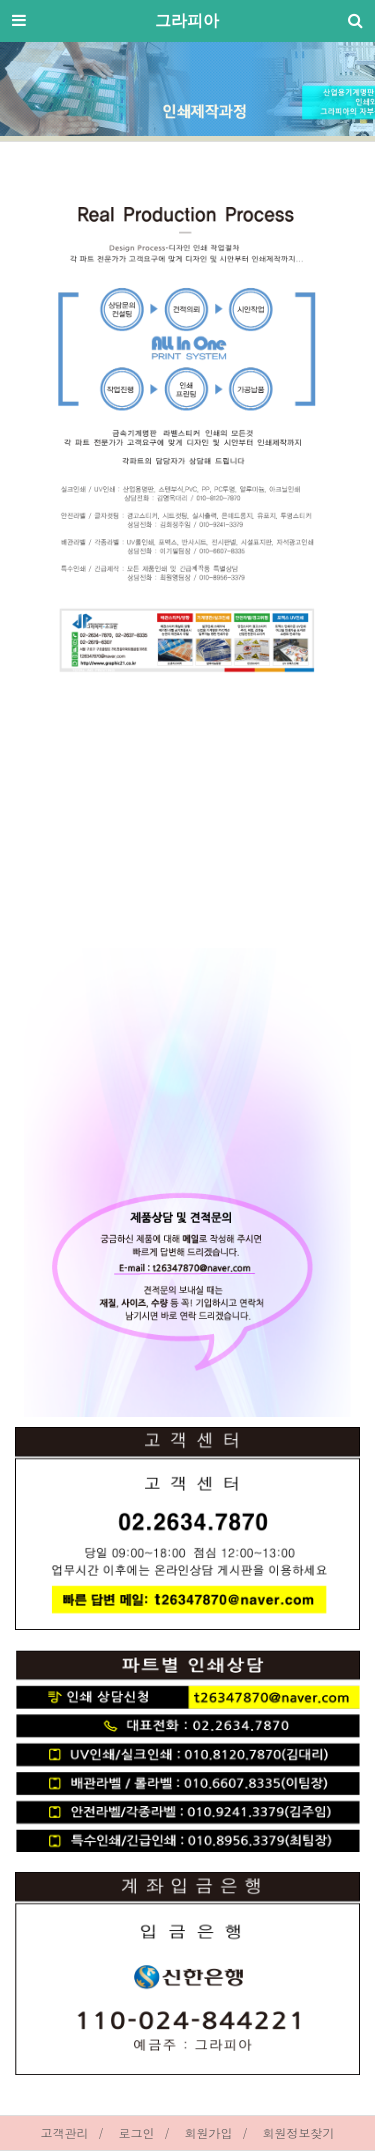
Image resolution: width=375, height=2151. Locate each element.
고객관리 (64, 2132)
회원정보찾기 (299, 2132)
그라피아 (187, 20)
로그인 (136, 2132)
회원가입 (209, 2132)
